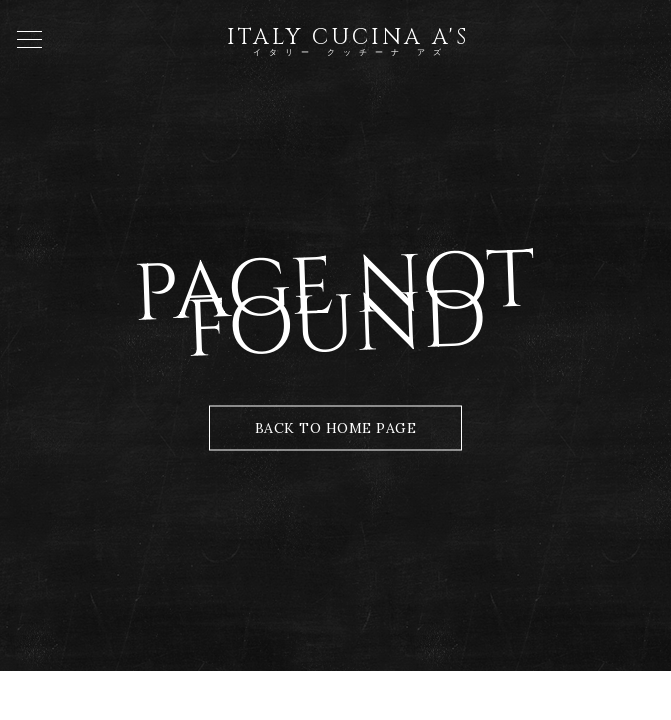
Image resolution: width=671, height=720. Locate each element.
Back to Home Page (336, 428)
